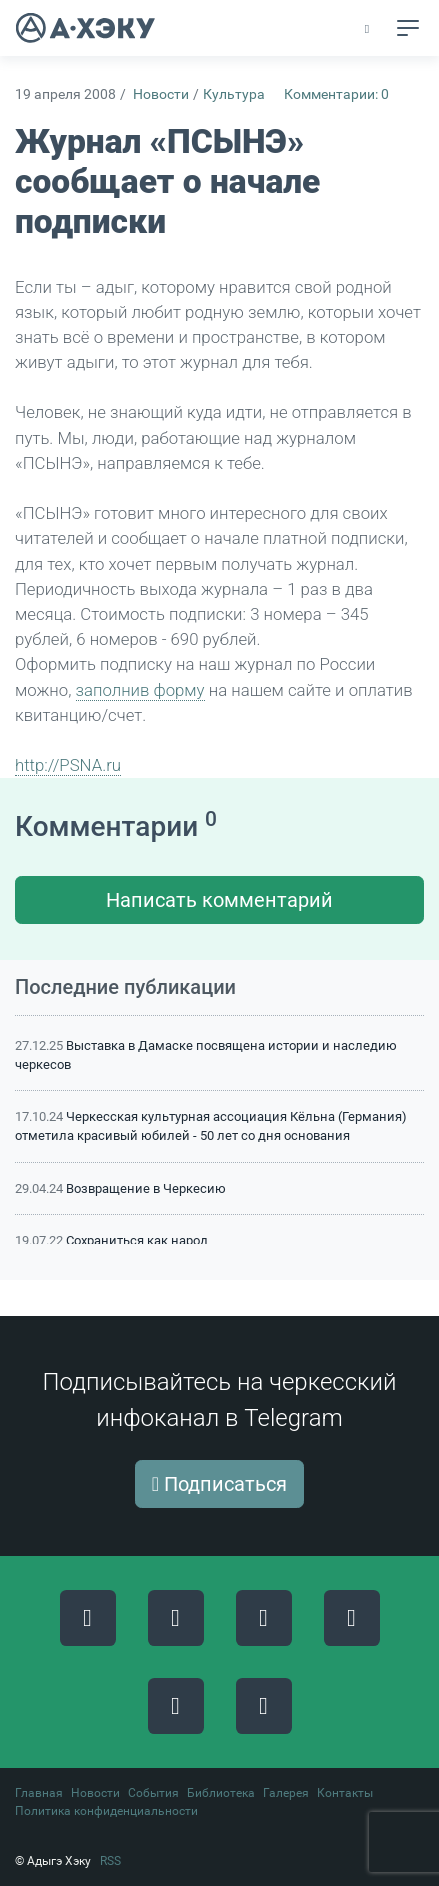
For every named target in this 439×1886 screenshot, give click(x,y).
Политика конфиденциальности (106, 1811)
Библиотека (221, 1793)
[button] (368, 29)
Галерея (286, 1793)
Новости (161, 94)
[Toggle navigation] (408, 28)
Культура (234, 94)
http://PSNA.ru (68, 765)
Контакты (345, 1793)
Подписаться (219, 1484)
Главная (39, 1793)
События (153, 1793)
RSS (110, 1861)
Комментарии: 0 (336, 94)
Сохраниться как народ (137, 1240)
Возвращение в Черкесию (146, 1188)
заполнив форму (140, 690)
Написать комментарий (219, 900)
